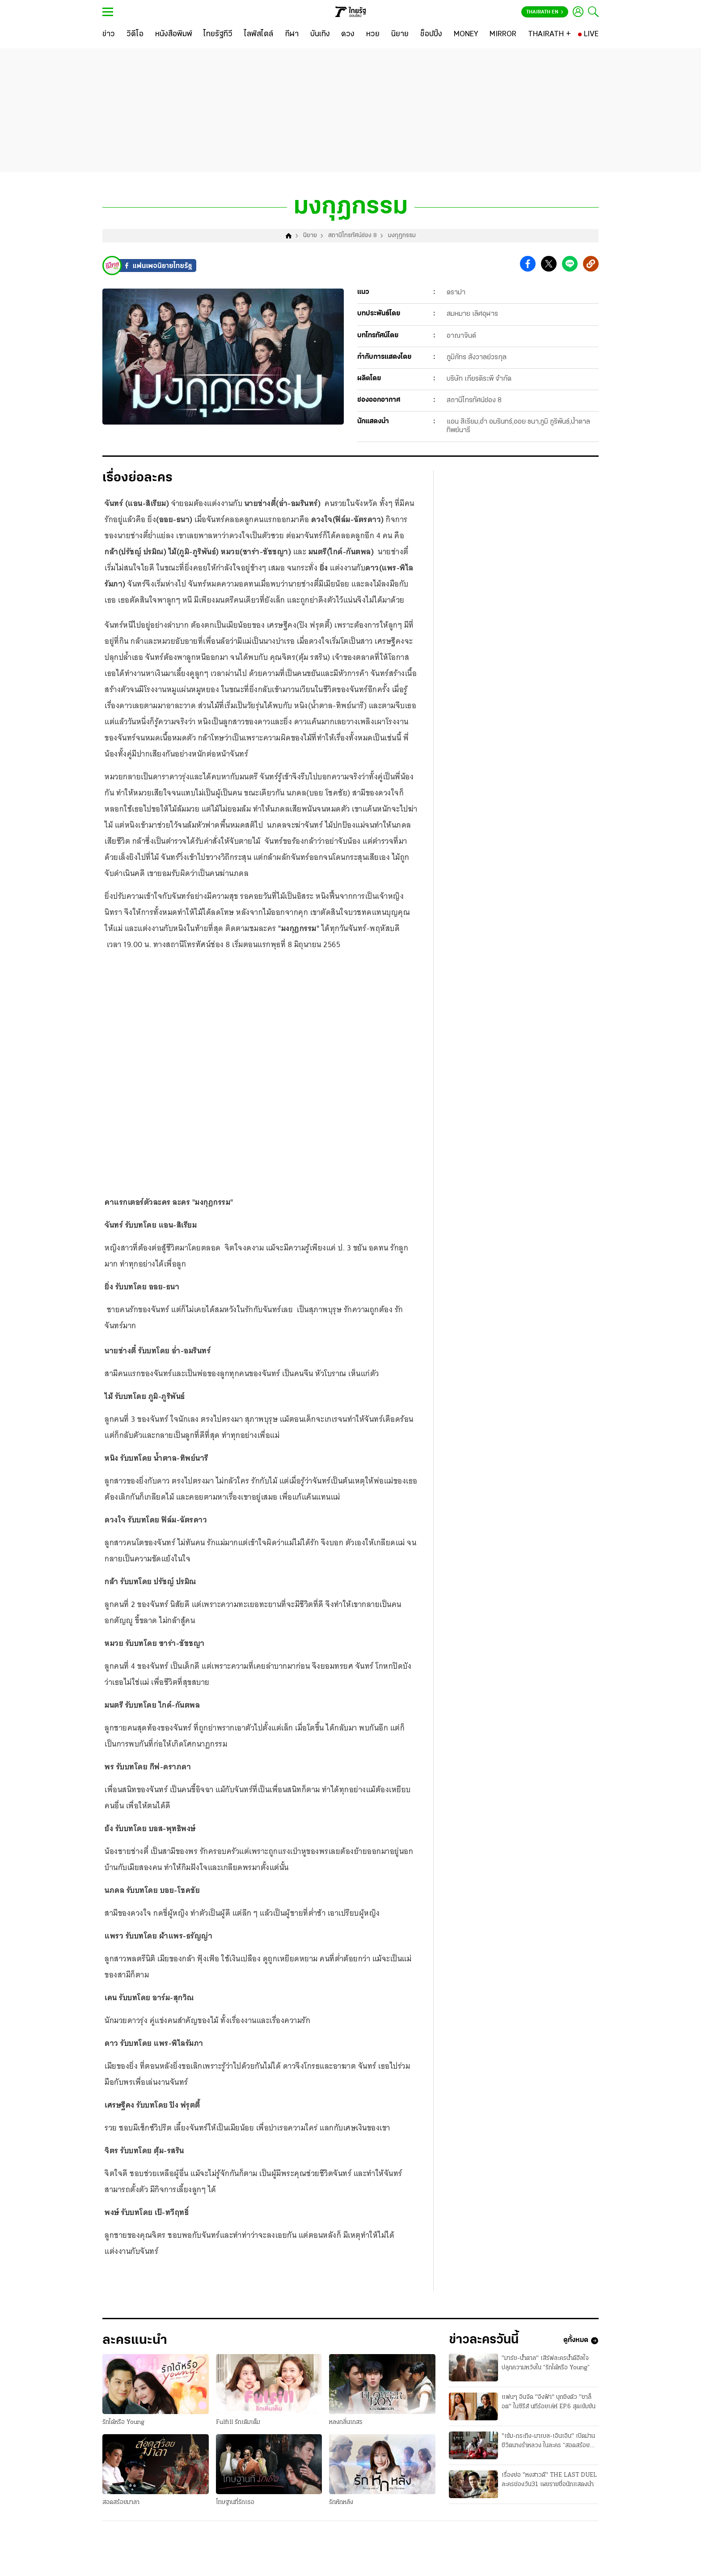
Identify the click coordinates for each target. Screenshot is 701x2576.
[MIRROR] (503, 34)
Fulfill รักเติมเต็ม (238, 2424)
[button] (528, 265)
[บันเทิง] (320, 34)
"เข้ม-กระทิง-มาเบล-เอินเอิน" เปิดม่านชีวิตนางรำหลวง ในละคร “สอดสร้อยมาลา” (548, 2444)
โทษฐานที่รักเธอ (235, 2503)
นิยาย (310, 237)
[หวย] (373, 34)
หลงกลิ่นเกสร (346, 2424)
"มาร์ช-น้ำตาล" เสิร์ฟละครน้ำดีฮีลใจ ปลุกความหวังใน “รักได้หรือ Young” (546, 2365)
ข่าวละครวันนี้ (485, 2342)
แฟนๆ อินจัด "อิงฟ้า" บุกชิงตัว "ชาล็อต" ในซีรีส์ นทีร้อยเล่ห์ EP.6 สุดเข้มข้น (548, 2404)
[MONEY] (466, 34)
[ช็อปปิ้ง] (431, 34)
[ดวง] (348, 34)
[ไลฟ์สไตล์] (258, 34)
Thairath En (544, 12)
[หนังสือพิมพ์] (173, 34)
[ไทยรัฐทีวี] (217, 34)
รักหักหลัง (341, 2503)
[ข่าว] (108, 34)
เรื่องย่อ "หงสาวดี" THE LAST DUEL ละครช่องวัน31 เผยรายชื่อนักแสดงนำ (549, 2482)
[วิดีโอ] (135, 34)
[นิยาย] (400, 34)
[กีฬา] (292, 34)
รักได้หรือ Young (123, 2424)
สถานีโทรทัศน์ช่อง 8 (352, 237)
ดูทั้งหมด (581, 2342)
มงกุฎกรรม (402, 237)
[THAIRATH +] (549, 34)
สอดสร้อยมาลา (120, 2503)
